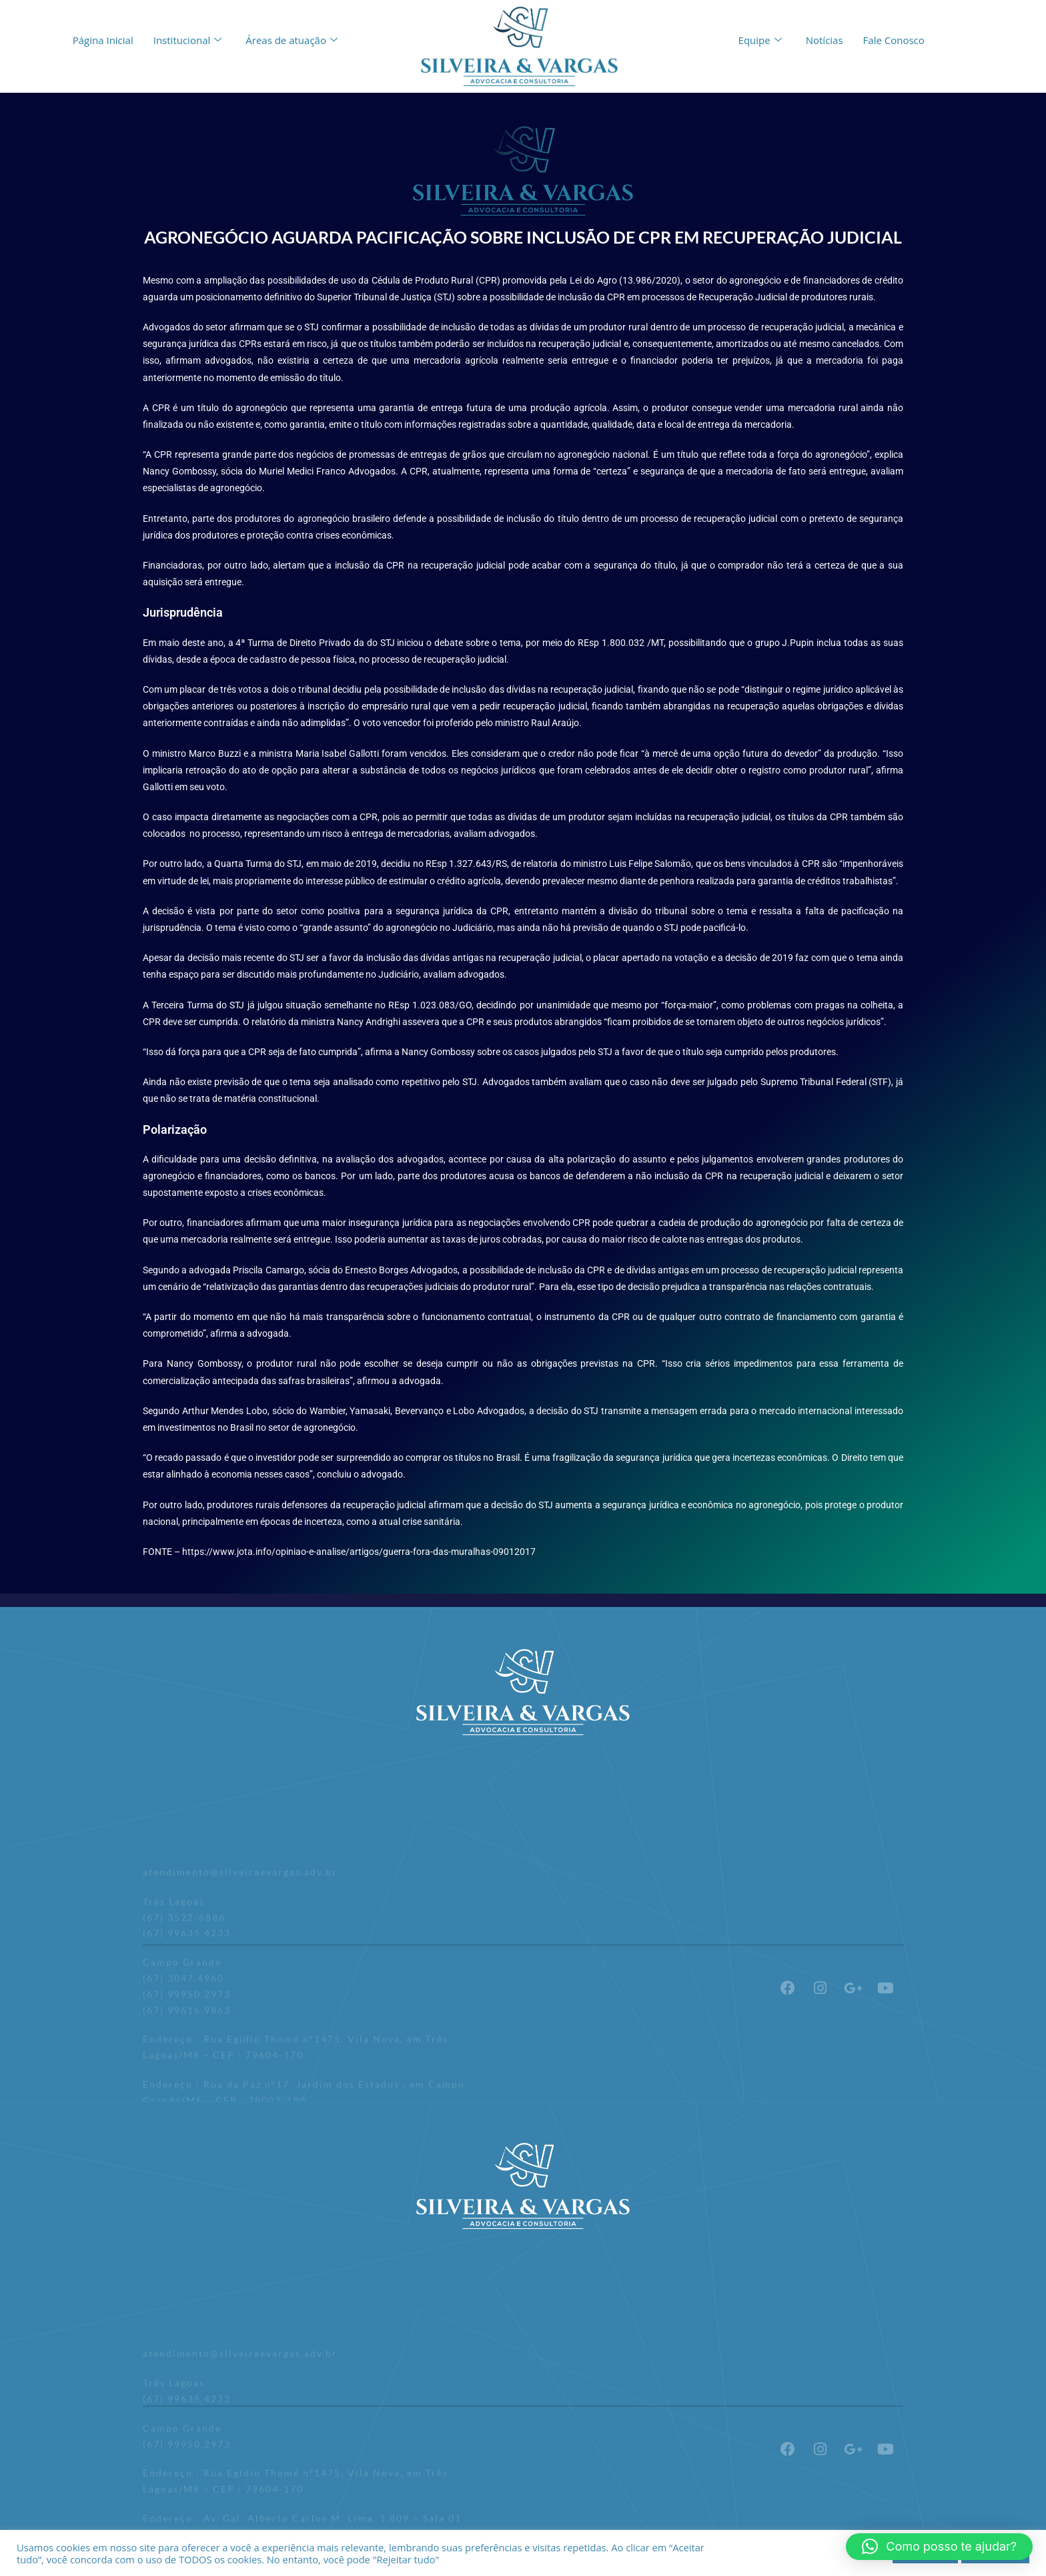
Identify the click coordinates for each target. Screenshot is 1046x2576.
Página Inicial (103, 40)
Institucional (187, 40)
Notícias (824, 40)
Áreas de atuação (291, 40)
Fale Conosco (894, 40)
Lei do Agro (592, 280)
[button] (939, 2546)
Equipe (760, 40)
